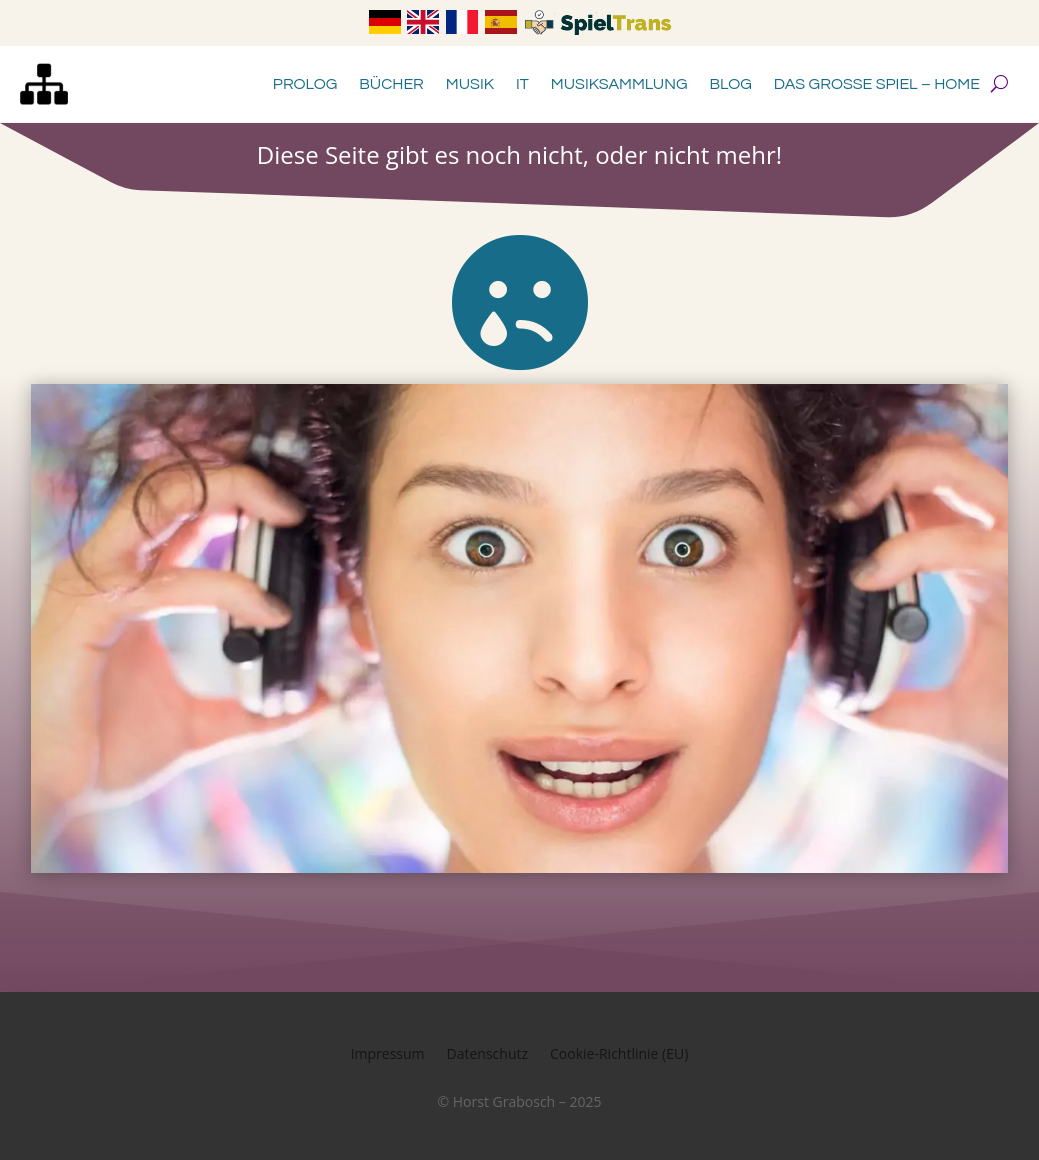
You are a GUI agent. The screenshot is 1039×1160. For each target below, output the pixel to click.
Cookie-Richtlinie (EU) (619, 1055)
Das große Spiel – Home (877, 84)
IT (522, 84)
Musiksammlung (619, 84)
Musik (470, 84)
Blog (731, 84)
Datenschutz (487, 1055)
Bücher (391, 84)
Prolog (305, 84)
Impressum (388, 1055)
